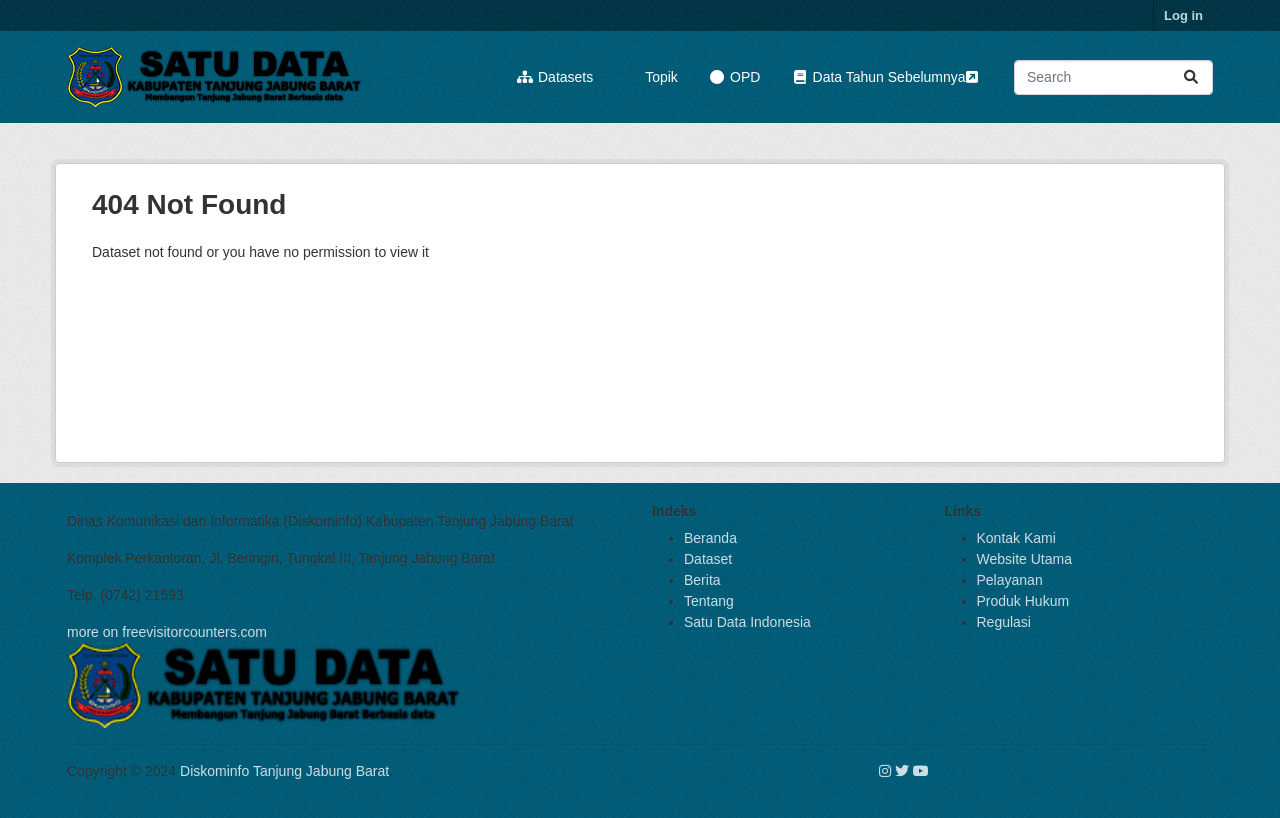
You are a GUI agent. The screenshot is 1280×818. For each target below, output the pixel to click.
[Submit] (1191, 77)
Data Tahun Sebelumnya (884, 77)
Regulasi (1004, 622)
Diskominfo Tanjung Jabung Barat (284, 771)
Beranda (710, 538)
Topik (660, 77)
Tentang (709, 601)
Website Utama (1024, 559)
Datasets (555, 77)
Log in (1183, 15)
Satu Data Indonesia (747, 622)
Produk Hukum (1023, 601)
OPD (735, 77)
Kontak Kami (1016, 538)
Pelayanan (1010, 580)
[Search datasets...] (1113, 77)
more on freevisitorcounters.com (167, 632)
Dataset (708, 559)
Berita (702, 580)
